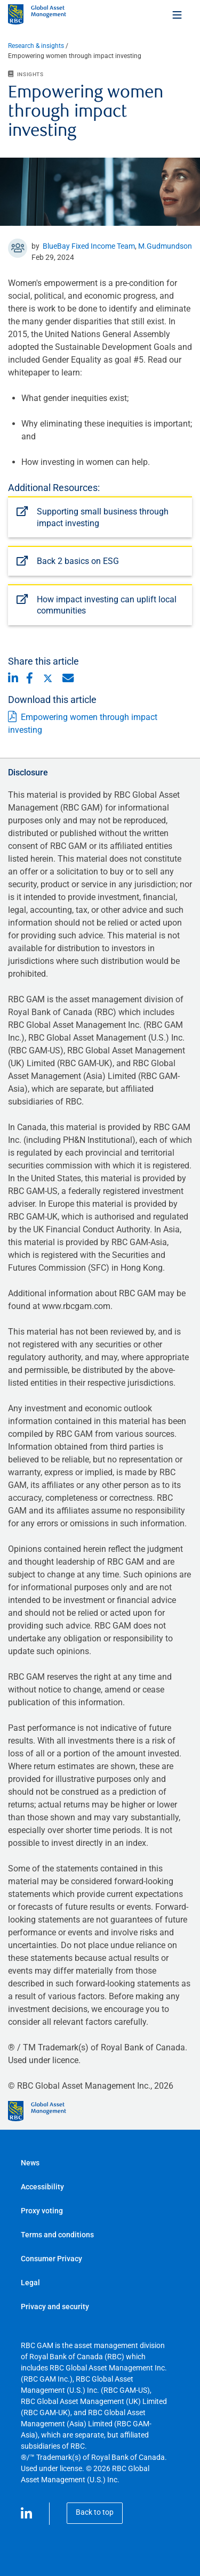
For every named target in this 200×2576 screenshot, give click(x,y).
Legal (30, 2282)
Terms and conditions (57, 2234)
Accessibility (42, 2186)
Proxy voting (42, 2210)
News (30, 2162)
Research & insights (36, 46)
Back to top (95, 2512)
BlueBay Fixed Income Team (89, 246)
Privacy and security (55, 2306)
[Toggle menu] (177, 14)
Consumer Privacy (51, 2258)
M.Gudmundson (165, 246)
